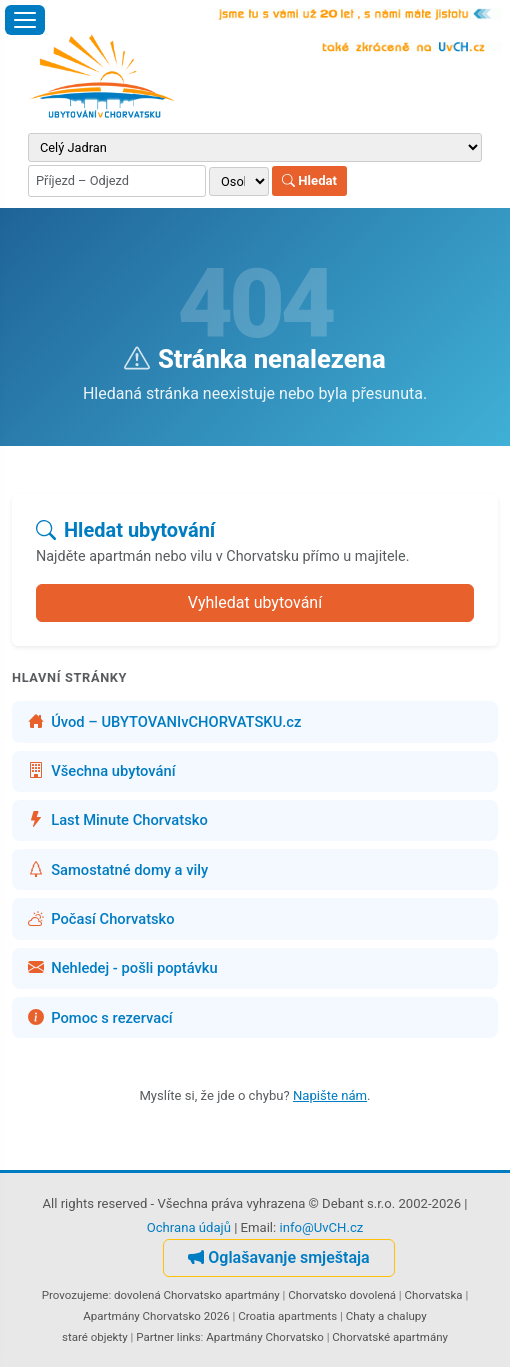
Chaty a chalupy (386, 1316)
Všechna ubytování (102, 771)
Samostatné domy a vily (118, 870)
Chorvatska (434, 1295)
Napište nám (330, 1095)
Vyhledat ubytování (255, 602)
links (189, 1337)
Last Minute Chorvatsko (118, 820)
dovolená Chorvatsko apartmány (197, 1295)
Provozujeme (75, 1295)
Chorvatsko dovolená (342, 1295)
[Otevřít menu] (25, 20)
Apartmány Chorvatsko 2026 (156, 1316)
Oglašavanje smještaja (278, 1257)
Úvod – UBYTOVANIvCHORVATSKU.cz (164, 722)
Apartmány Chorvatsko (265, 1337)
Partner (155, 1337)
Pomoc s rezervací (100, 1018)
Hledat (309, 180)
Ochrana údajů (189, 1227)
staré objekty (95, 1337)
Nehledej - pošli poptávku (123, 968)
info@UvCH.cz (321, 1227)
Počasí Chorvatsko (101, 919)
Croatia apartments (287, 1316)
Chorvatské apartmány (390, 1337)
